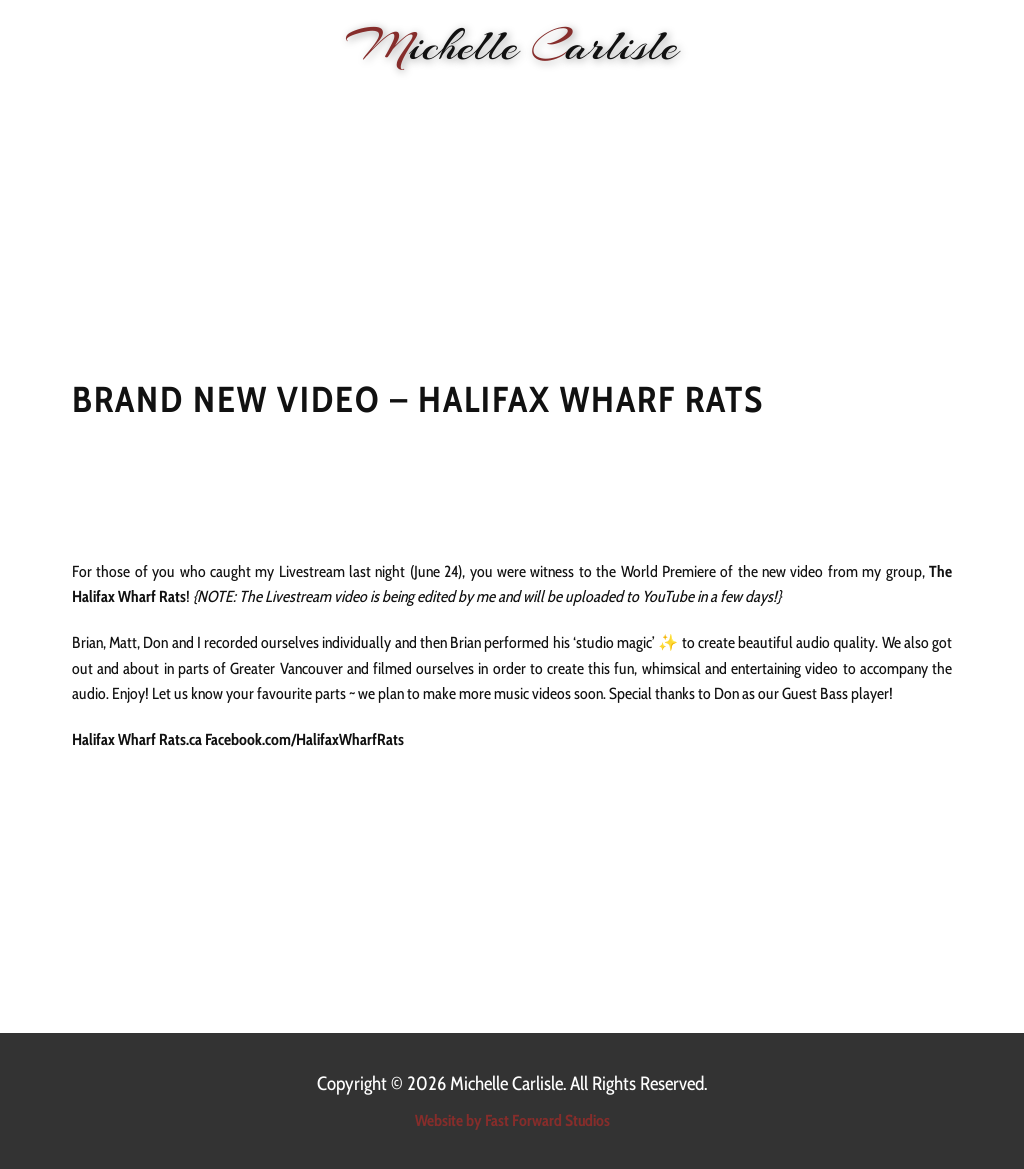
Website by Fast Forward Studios (512, 1120)
